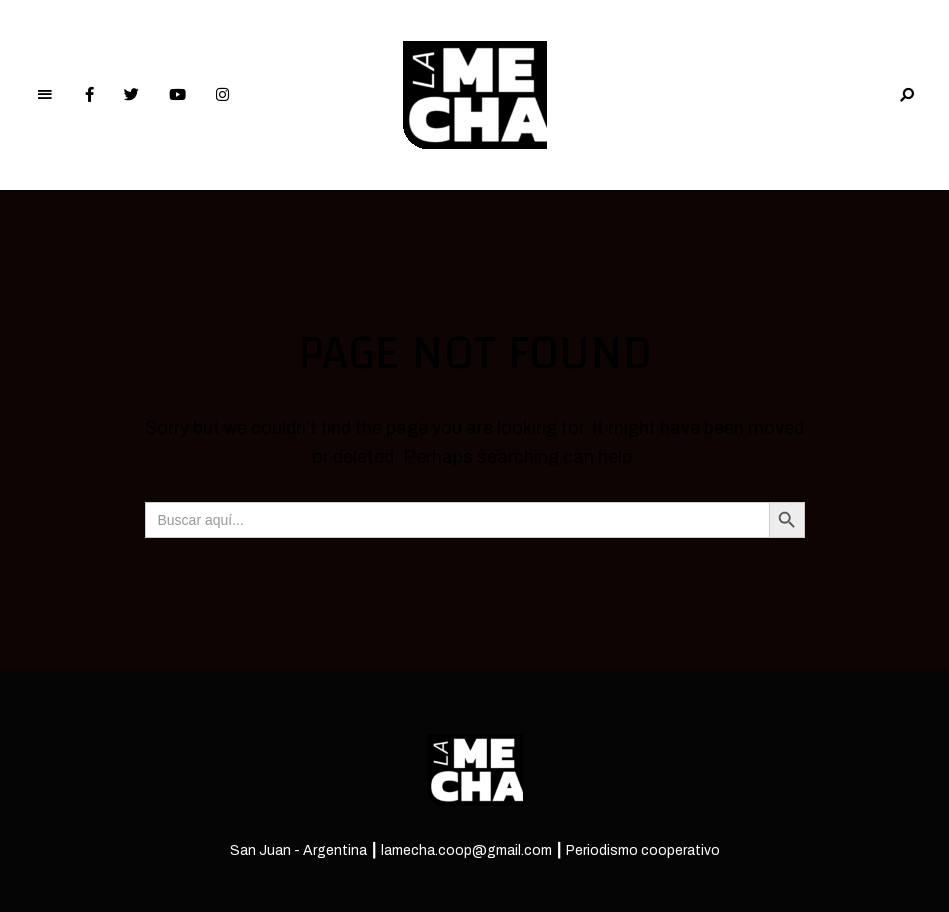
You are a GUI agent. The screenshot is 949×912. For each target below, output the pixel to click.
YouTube (177, 95)
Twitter (131, 95)
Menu (45, 95)
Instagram (222, 95)
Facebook (89, 95)
